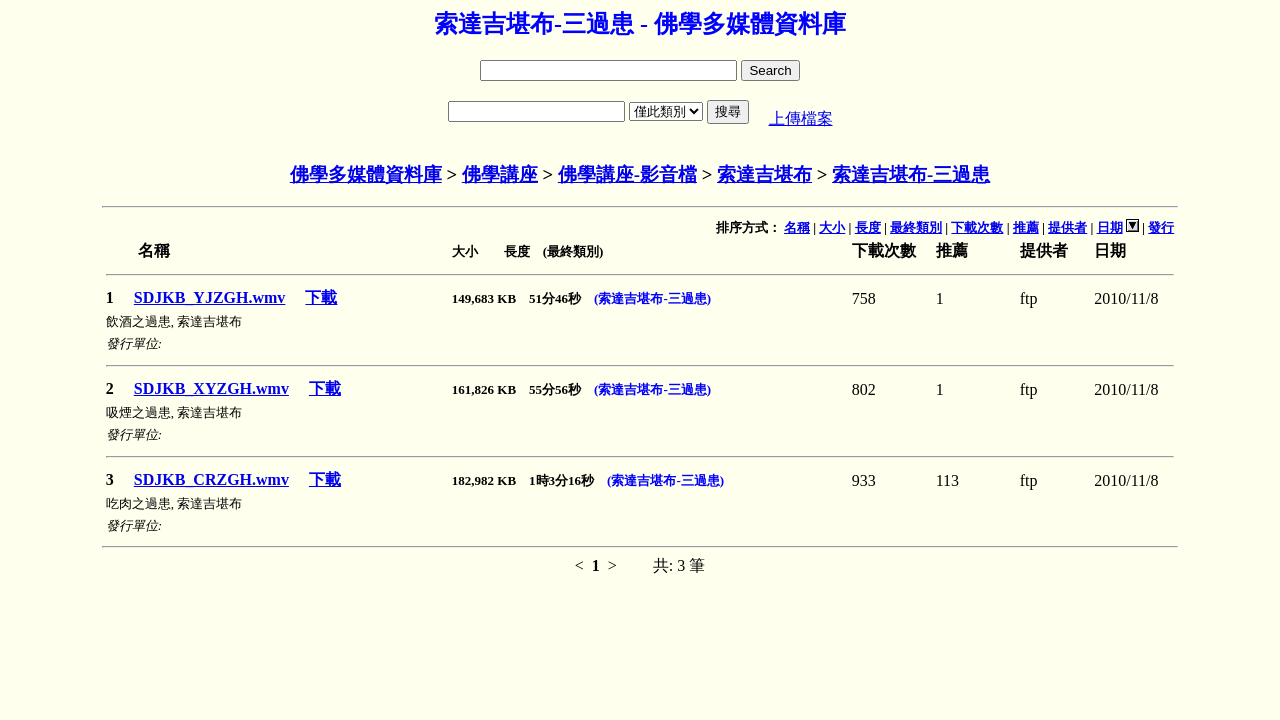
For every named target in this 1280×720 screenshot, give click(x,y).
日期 (1110, 227)
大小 (832, 227)
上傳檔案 (801, 118)
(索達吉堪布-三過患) (652, 298)
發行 (1161, 227)
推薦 (1026, 227)
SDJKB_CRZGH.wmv (211, 479)
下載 (321, 297)
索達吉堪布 (764, 174)
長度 (868, 227)
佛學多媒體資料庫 (366, 174)
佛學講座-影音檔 (627, 174)
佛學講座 (500, 174)
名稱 (797, 227)
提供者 (1067, 227)
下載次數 (977, 227)
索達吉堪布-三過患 (911, 174)
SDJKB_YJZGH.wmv (210, 297)
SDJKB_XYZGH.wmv (211, 388)
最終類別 (916, 227)
